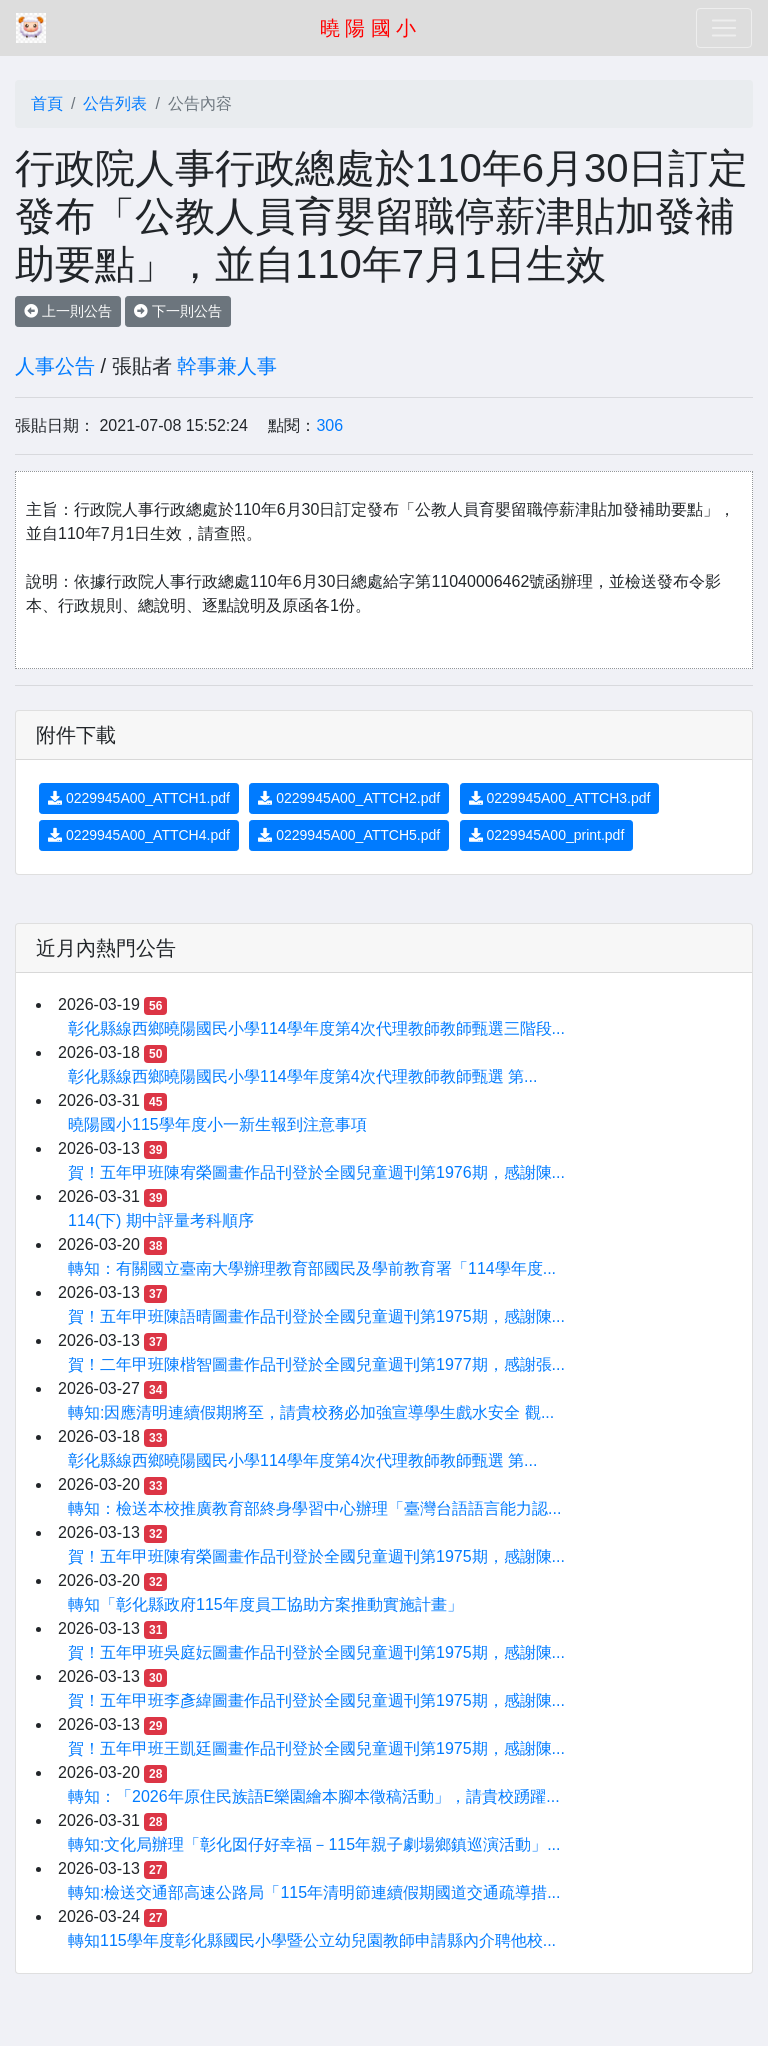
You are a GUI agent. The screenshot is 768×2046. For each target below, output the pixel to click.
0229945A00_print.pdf (547, 835)
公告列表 (115, 103)
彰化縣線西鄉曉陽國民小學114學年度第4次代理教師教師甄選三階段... (316, 1028)
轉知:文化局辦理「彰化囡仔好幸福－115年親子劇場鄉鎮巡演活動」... (314, 1844)
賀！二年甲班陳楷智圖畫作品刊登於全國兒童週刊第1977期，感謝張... (316, 1364)
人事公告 (55, 366)
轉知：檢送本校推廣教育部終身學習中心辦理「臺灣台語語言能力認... (314, 1508)
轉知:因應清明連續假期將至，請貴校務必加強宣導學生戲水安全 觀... (311, 1412)
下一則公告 (178, 311)
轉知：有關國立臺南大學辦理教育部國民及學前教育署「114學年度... (312, 1268)
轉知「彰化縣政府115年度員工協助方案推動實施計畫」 (265, 1604)
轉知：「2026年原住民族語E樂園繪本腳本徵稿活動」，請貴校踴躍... (314, 1796)
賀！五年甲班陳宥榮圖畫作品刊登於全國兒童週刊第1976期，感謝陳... (316, 1172)
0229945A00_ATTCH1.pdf (139, 798)
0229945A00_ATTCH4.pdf (139, 835)
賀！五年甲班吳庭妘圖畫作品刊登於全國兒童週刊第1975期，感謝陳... (316, 1652)
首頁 (47, 103)
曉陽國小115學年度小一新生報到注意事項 (217, 1124)
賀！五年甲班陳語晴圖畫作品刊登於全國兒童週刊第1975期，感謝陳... (316, 1316)
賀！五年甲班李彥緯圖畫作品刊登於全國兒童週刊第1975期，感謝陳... (316, 1700)
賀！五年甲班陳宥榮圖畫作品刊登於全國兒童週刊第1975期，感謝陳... (316, 1556)
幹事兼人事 (227, 366)
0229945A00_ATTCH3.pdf (560, 798)
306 (329, 425)
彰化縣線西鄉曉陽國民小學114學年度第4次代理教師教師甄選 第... (302, 1076)
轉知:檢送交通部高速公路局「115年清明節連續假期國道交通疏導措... (314, 1892)
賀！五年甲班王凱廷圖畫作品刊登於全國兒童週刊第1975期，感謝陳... (316, 1748)
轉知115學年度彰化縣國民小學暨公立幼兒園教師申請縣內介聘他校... (312, 1940)
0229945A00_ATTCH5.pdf (349, 835)
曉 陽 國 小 (368, 28)
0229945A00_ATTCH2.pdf (349, 798)
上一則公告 (68, 311)
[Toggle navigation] (724, 28)
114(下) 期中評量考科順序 (161, 1220)
